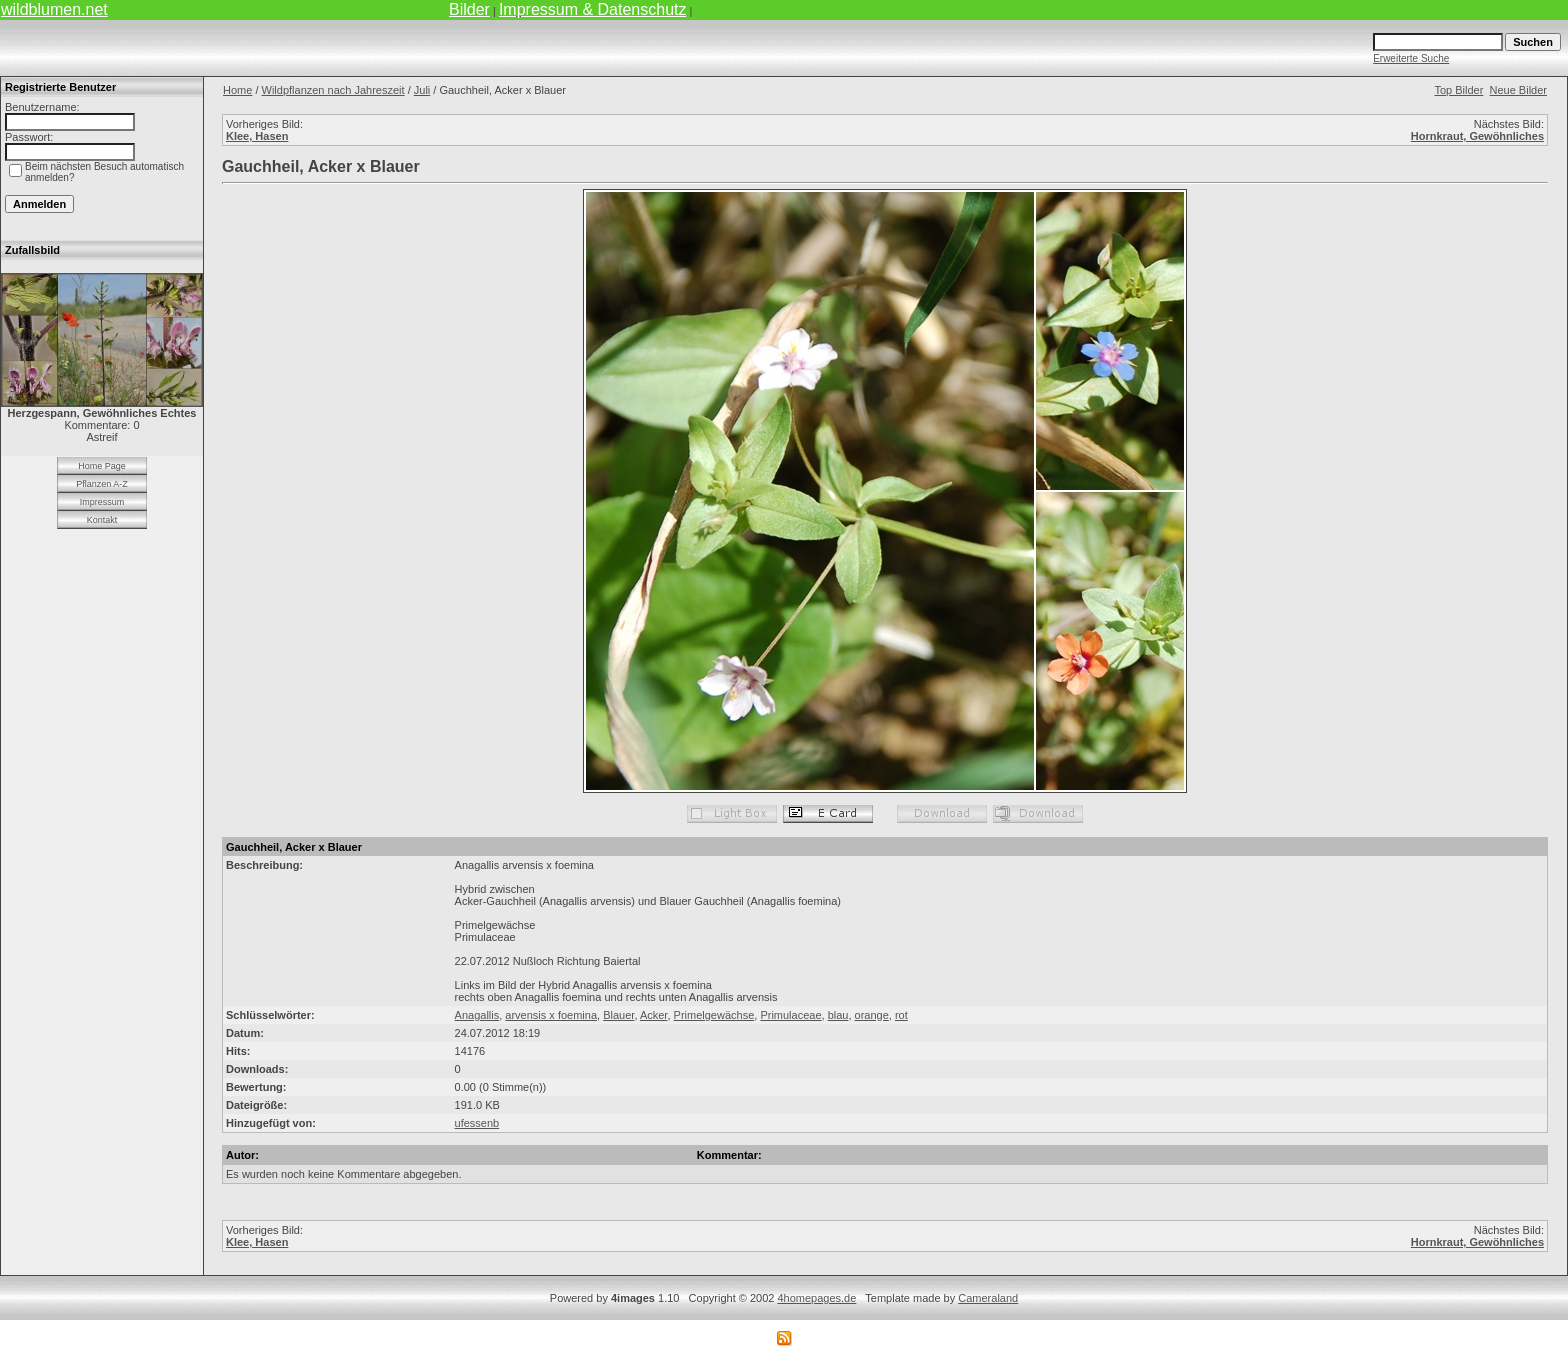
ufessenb (477, 1123)
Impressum (102, 502)
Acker (654, 1015)
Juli (422, 90)
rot (901, 1015)
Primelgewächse (714, 1015)
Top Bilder (1458, 90)
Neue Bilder (1518, 90)
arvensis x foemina (551, 1015)
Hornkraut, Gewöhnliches (1477, 136)
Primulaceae (790, 1015)
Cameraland (988, 1298)
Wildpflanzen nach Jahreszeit (333, 90)
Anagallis (477, 1015)
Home (237, 90)
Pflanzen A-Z (102, 484)
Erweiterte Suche (1411, 58)
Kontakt (102, 520)
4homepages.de (816, 1298)
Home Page (102, 466)
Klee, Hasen (257, 136)
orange (872, 1015)
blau (838, 1015)
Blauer (618, 1015)
